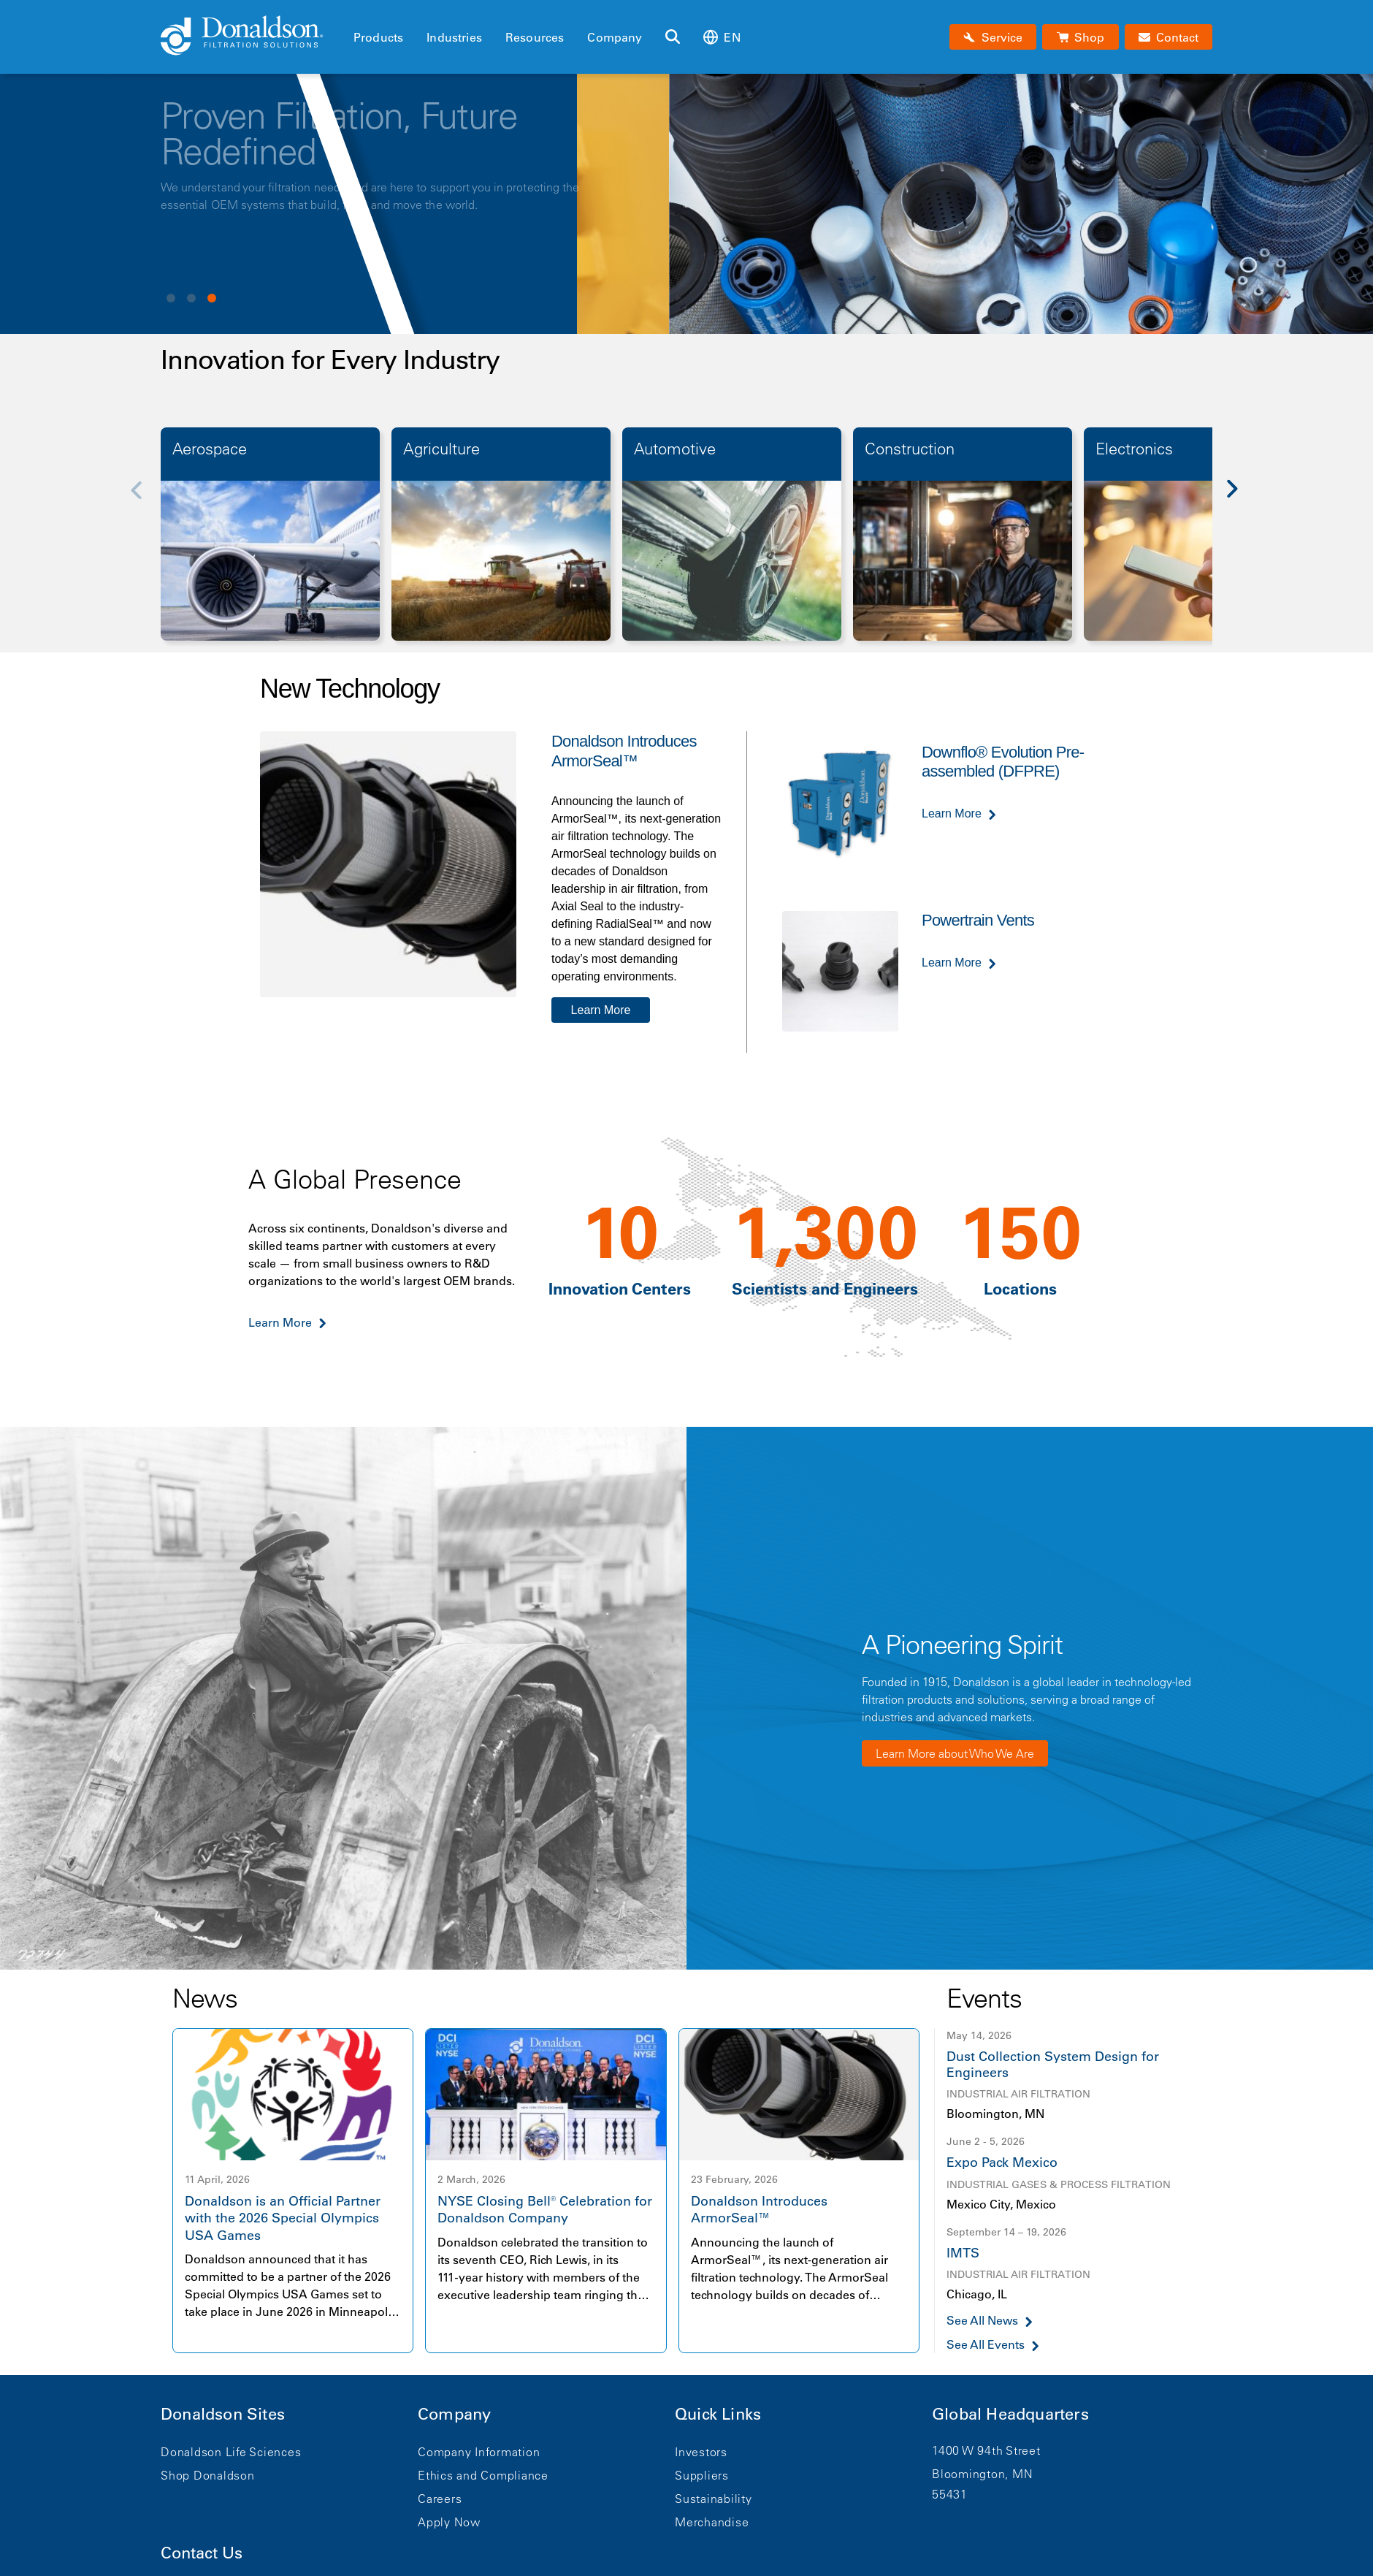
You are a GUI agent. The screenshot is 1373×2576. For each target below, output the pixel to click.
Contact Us (201, 2553)
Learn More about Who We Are (955, 1753)
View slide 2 (191, 298)
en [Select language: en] (721, 37)
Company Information (479, 2452)
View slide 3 (211, 298)
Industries (454, 37)
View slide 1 (171, 298)
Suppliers (702, 2475)
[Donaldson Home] (251, 36)
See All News (982, 2321)
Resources (534, 37)
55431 (950, 2494)
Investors (701, 2452)
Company (614, 37)
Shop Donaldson (208, 2475)
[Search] (673, 37)
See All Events (985, 2345)
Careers (440, 2498)
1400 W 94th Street (986, 2450)
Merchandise (712, 2522)
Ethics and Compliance (483, 2475)
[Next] (1240, 499)
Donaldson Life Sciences (231, 2452)
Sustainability (713, 2498)
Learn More (601, 1010)
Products (378, 37)
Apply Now (449, 2522)
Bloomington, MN (982, 2473)
